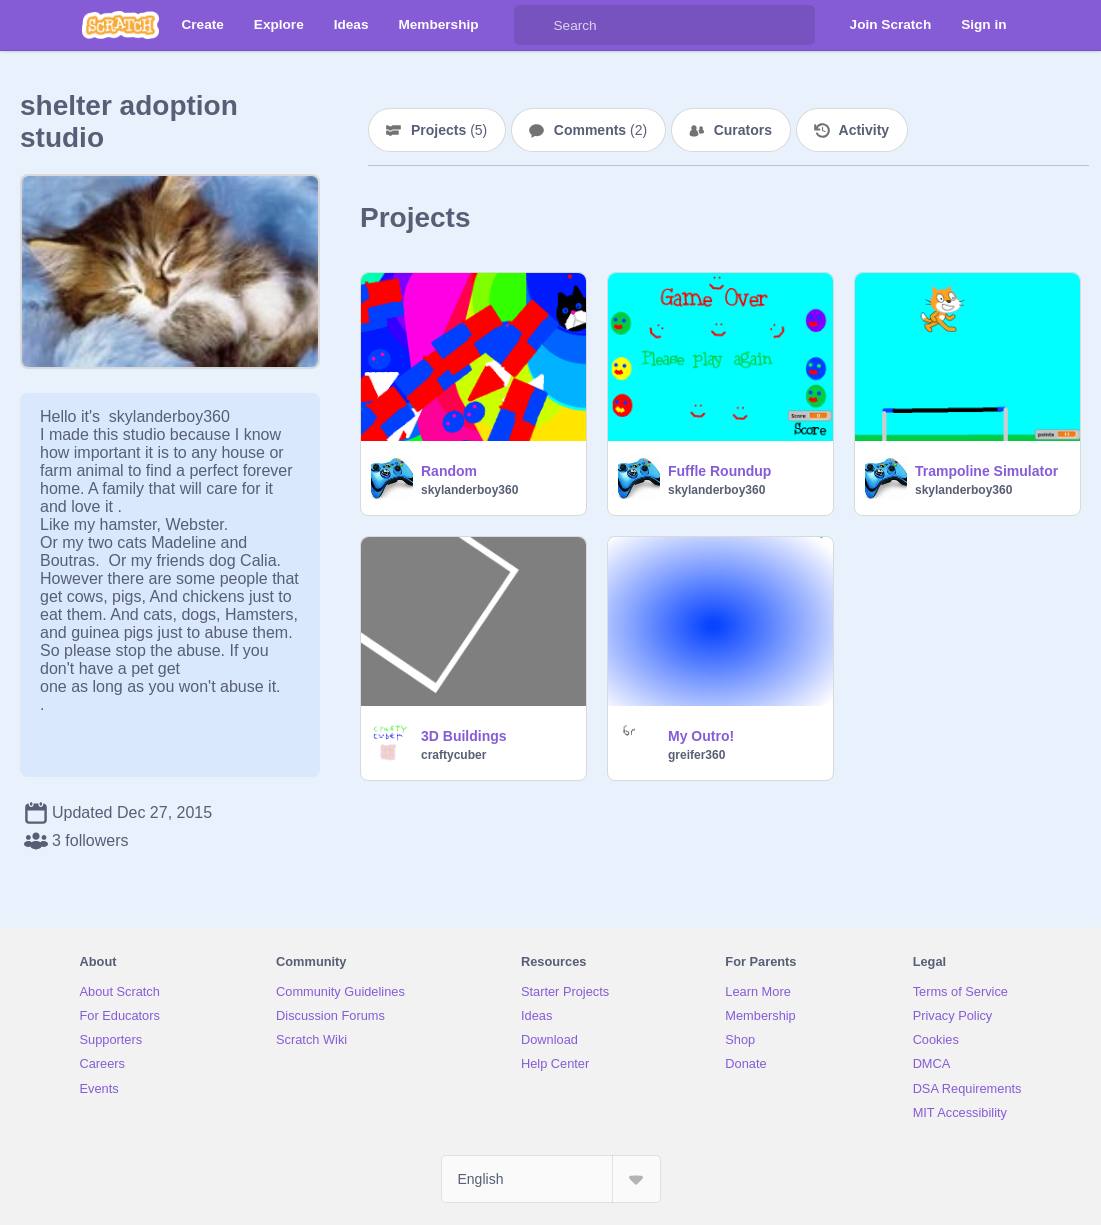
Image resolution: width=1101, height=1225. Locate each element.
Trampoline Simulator (986, 471)
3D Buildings (464, 736)
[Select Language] (551, 1179)
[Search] (534, 25)
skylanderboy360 (469, 490)
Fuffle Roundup (719, 471)
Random (449, 471)
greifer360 (696, 755)
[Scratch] (120, 25)
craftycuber (453, 755)
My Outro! (701, 736)
